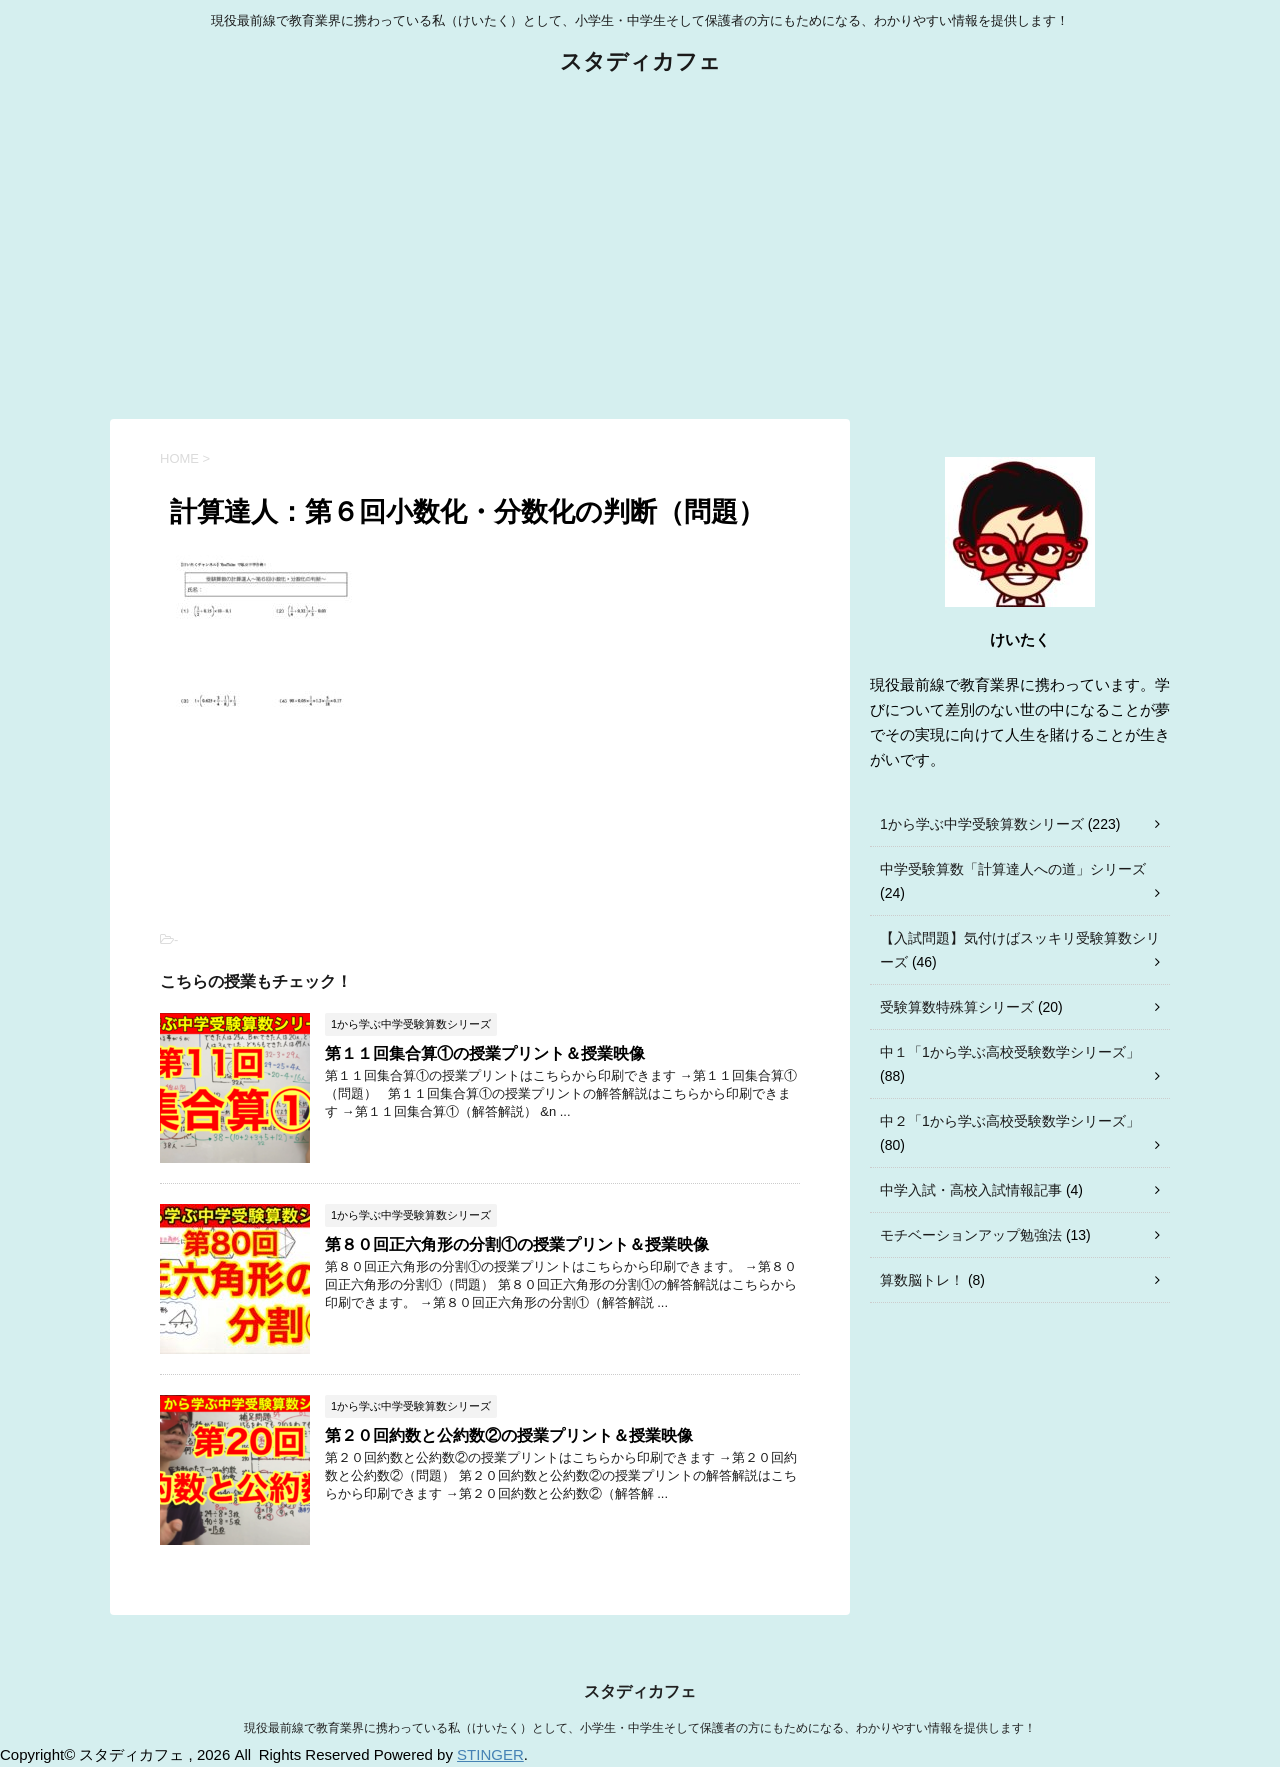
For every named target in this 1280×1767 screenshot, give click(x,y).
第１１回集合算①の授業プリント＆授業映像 (485, 1053)
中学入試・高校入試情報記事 (971, 1190)
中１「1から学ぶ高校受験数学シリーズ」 (1010, 1052)
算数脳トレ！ (922, 1280)
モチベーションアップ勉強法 (971, 1235)
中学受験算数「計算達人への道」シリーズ (1013, 869)
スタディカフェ (640, 63)
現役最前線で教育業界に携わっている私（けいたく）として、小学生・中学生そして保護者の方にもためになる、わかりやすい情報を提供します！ (640, 1728)
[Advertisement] (640, 249)
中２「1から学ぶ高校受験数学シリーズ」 (1010, 1121)
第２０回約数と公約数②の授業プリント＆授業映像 (509, 1435)
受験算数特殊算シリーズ (957, 1007)
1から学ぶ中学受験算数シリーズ (982, 824)
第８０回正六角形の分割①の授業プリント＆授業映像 (517, 1244)
